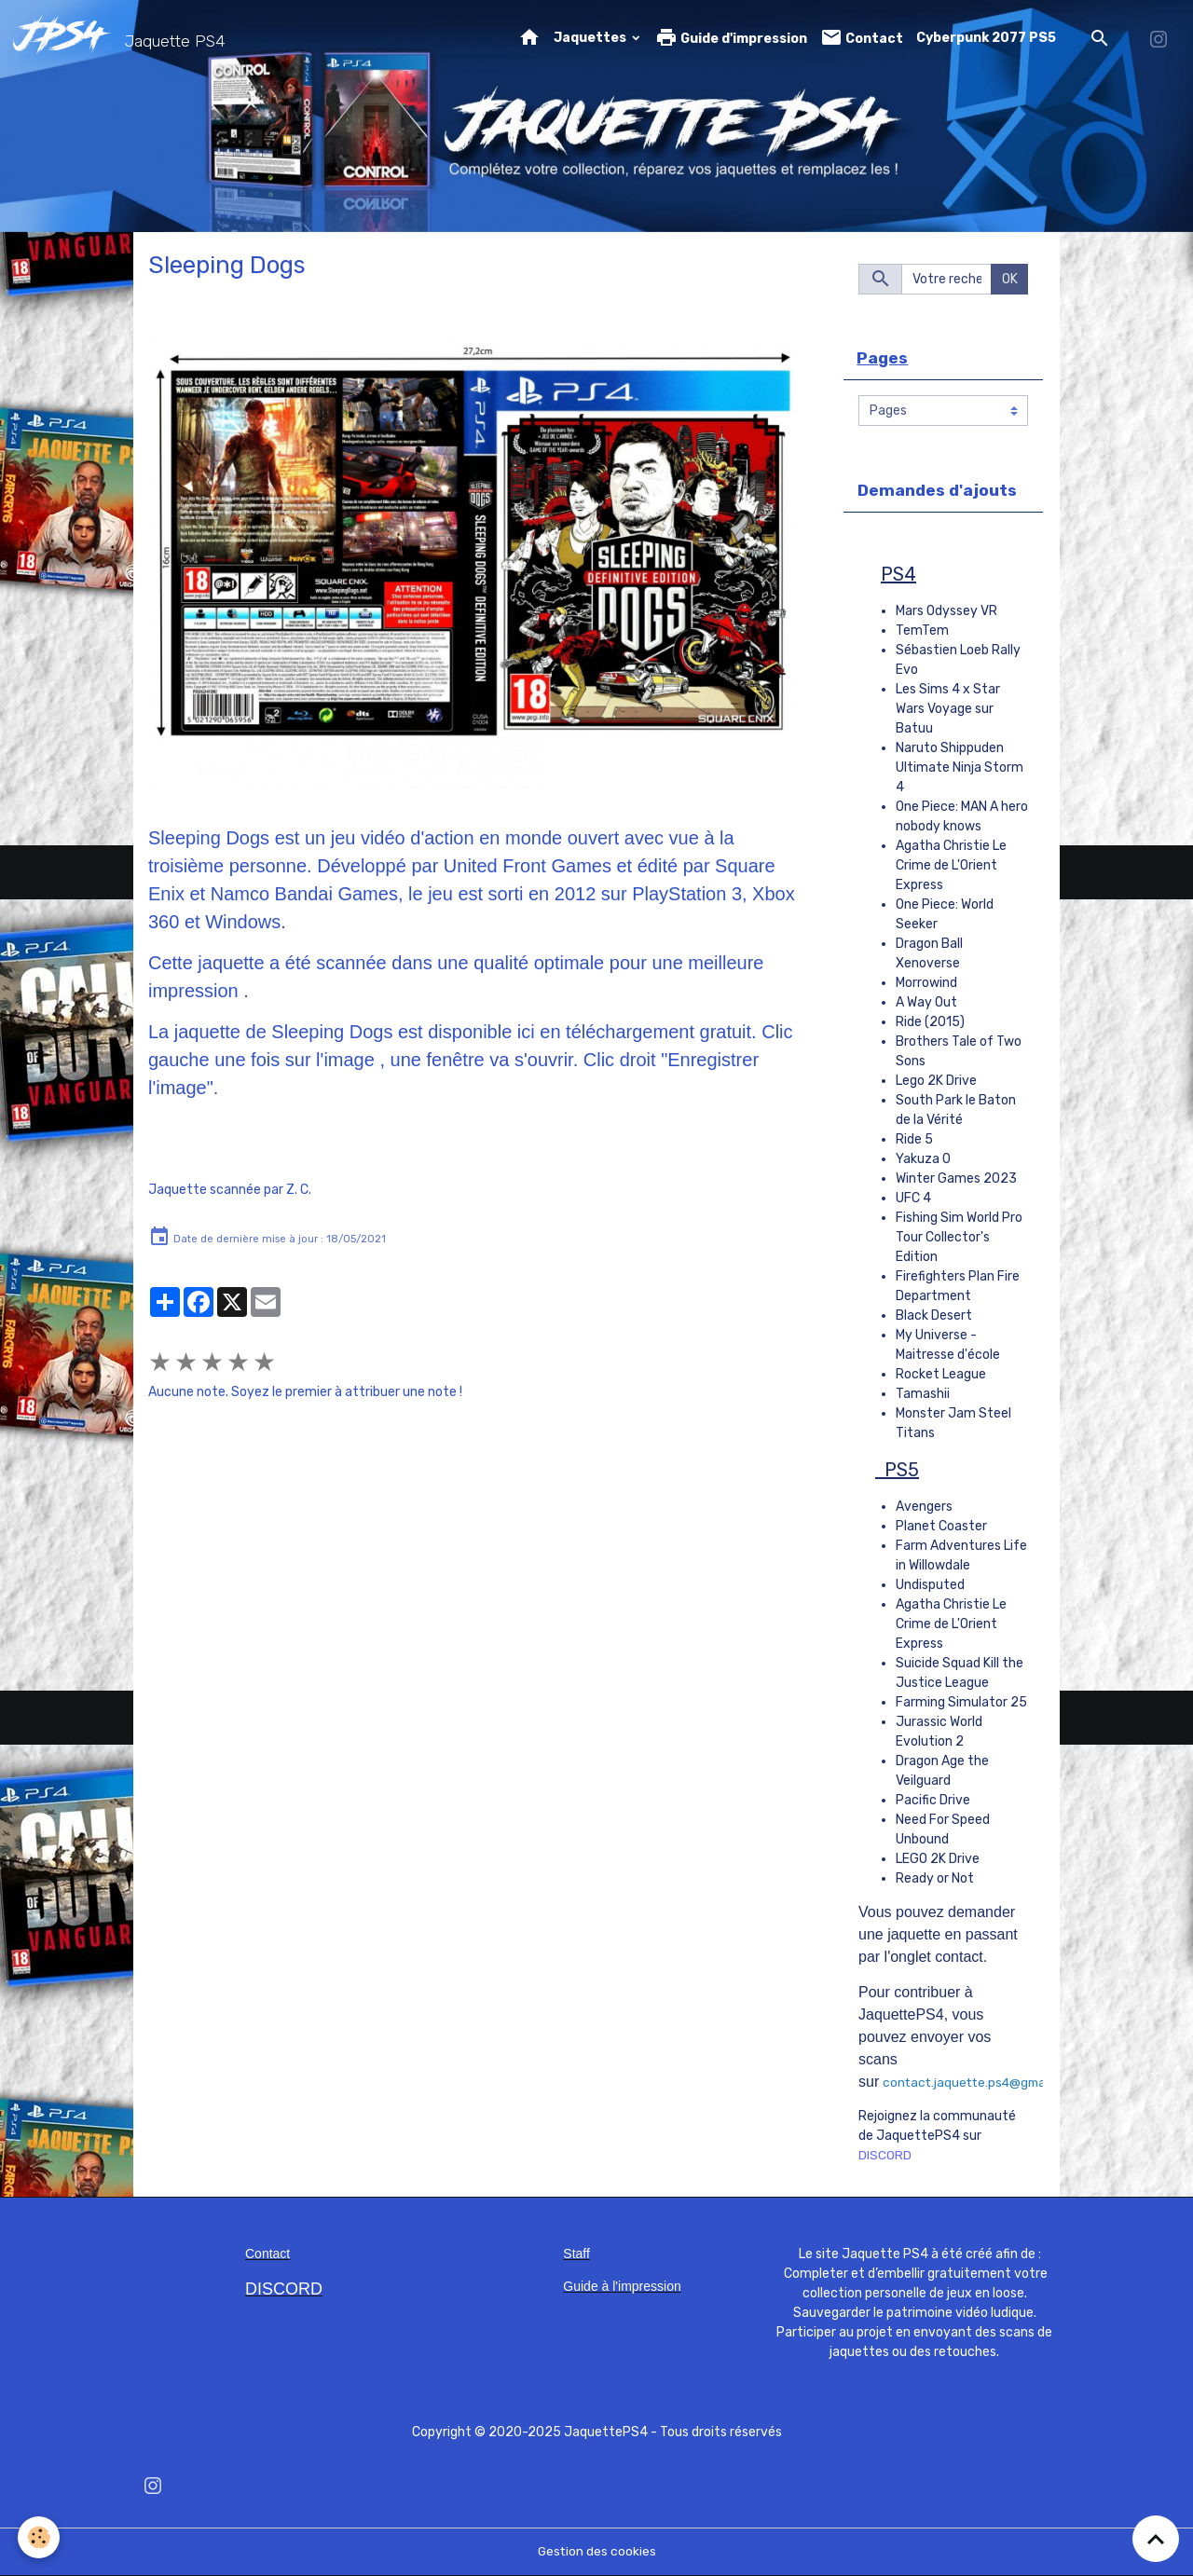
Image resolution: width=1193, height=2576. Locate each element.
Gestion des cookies (597, 2552)
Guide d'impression (731, 38)
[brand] (122, 38)
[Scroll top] (1155, 2538)
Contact (861, 38)
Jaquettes (591, 38)
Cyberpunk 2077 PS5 (986, 38)
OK (1010, 279)
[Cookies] (40, 2537)
